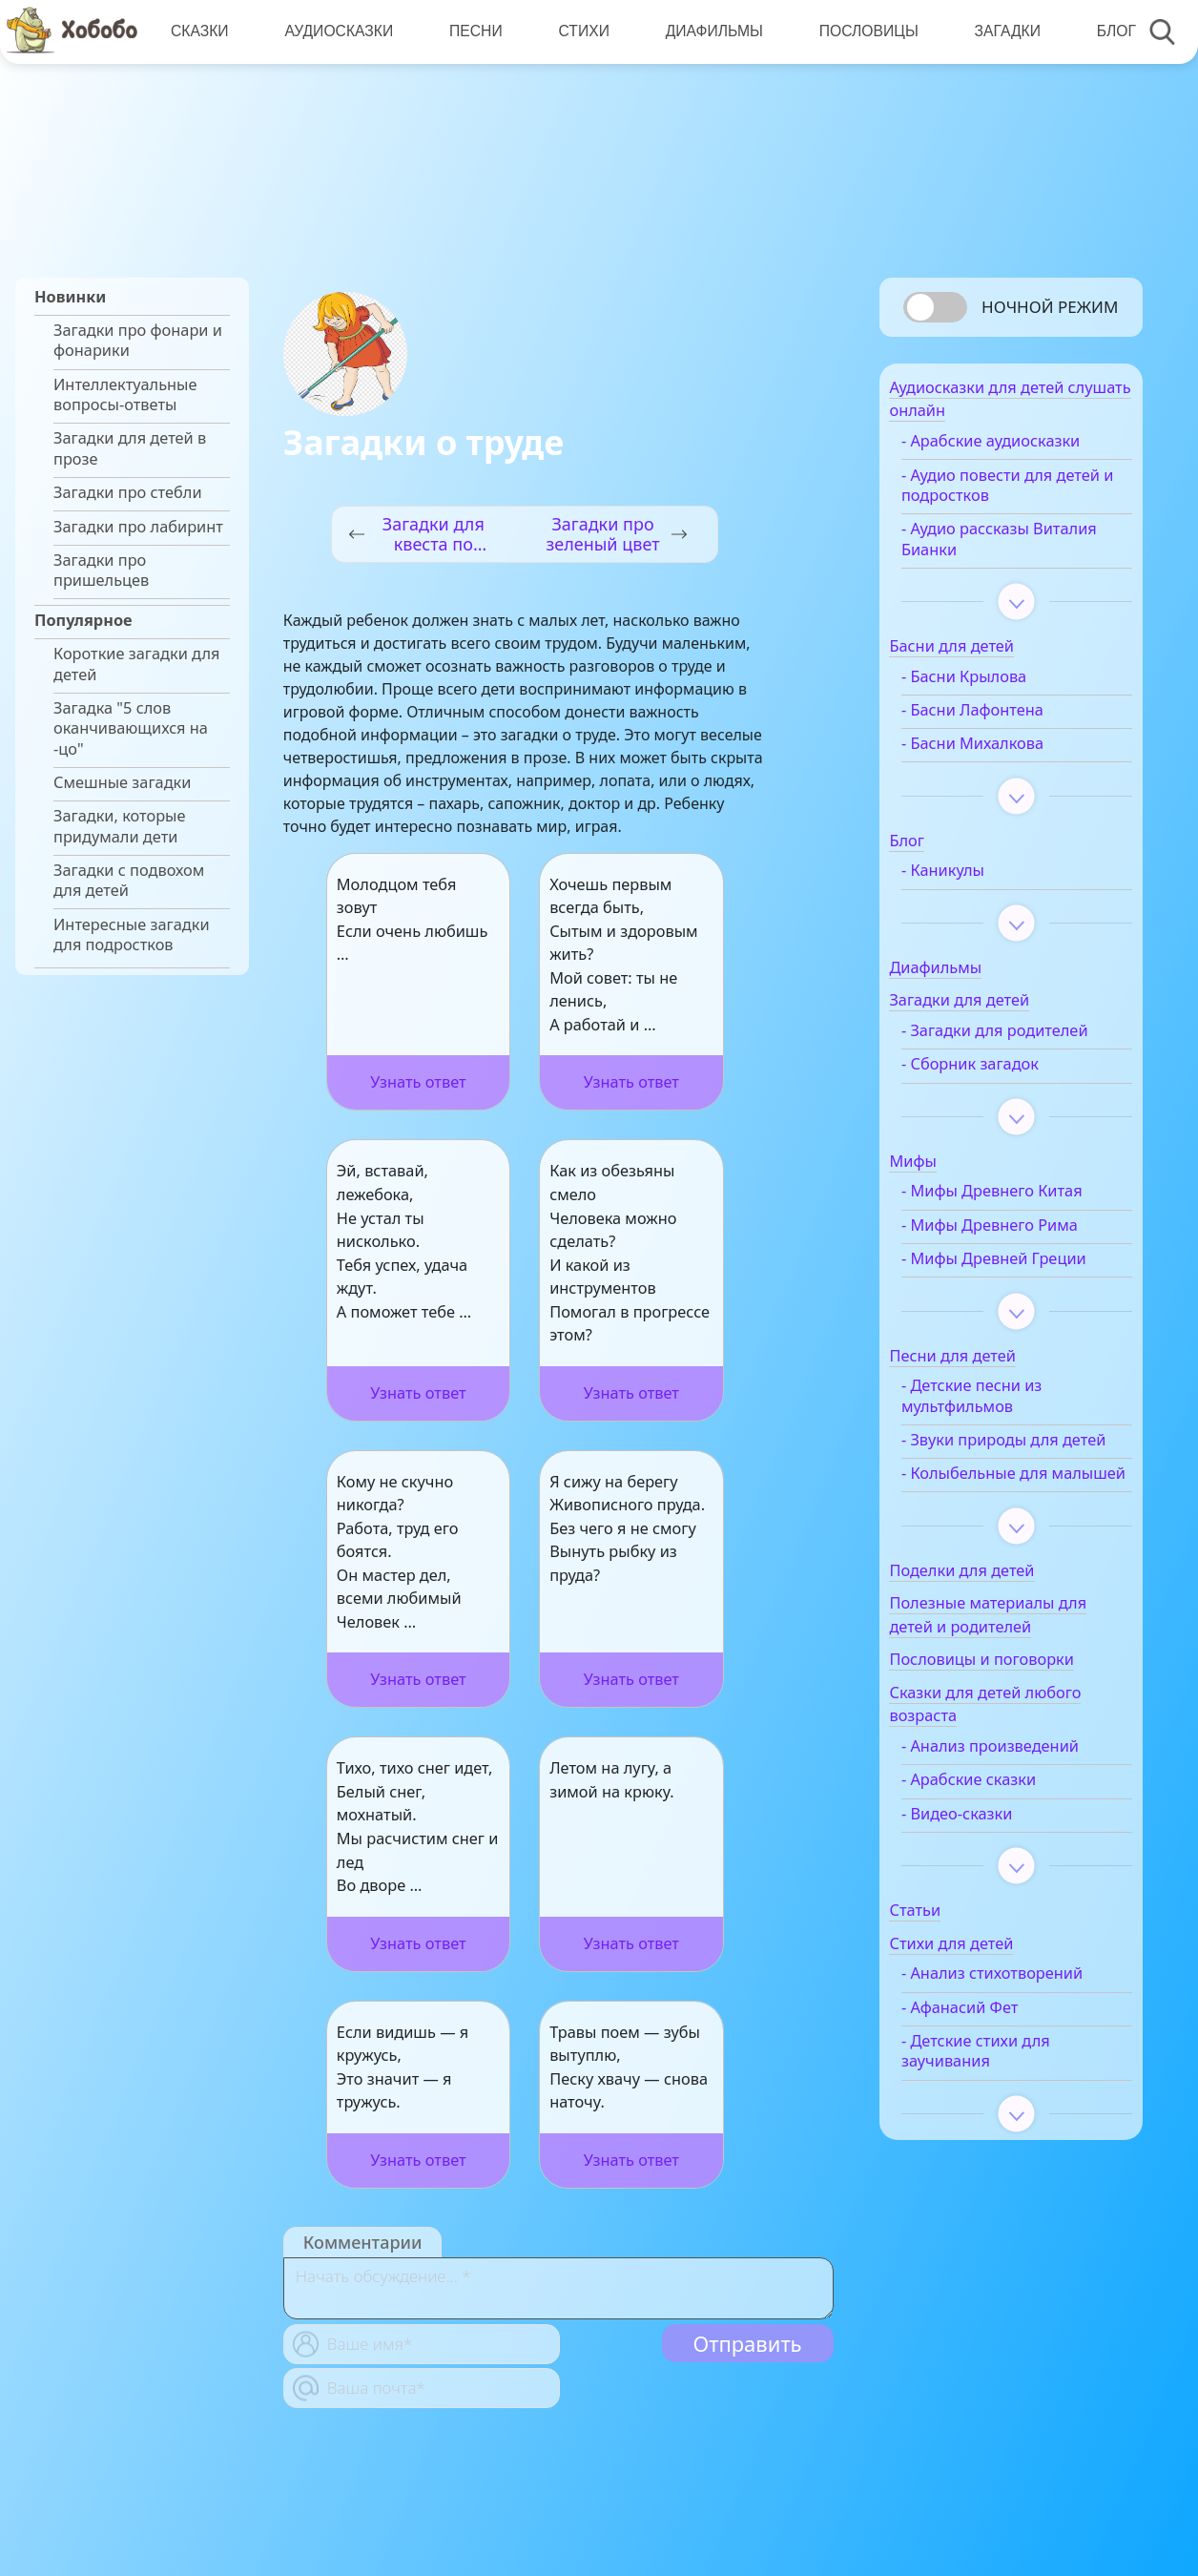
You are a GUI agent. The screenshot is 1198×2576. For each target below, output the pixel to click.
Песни (472, 31)
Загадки (998, 31)
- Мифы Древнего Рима (1020, 1255)
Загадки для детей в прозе (129, 448)
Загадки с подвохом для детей (128, 881)
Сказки (199, 31)
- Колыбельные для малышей (1005, 1534)
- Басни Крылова (994, 685)
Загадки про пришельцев (101, 571)
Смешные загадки (122, 783)
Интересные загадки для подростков (131, 935)
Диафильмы (707, 31)
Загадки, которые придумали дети (119, 826)
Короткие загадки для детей (136, 664)
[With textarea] (558, 2288)
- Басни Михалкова (1003, 753)
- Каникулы (973, 880)
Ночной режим (1049, 307)
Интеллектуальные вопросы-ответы (125, 395)
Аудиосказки (336, 31)
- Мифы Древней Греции (1024, 1288)
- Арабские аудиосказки (1021, 451)
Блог (1106, 31)
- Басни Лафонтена (1003, 720)
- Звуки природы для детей (1010, 1480)
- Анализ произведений (1020, 1817)
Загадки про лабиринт (138, 527)
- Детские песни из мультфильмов (1002, 1425)
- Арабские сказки (999, 1850)
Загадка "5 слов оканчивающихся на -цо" (130, 728)
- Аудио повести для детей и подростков (1007, 494)
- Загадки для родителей (983, 1050)
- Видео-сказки (987, 1884)
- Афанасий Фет (990, 2077)
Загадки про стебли (127, 493)
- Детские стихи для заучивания (1006, 2122)
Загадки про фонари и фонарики (137, 341)
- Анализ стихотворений (1022, 2044)
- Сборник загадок (1000, 1094)
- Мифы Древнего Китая (1022, 1222)
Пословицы (861, 31)
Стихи (578, 31)
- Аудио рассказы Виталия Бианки (996, 549)
